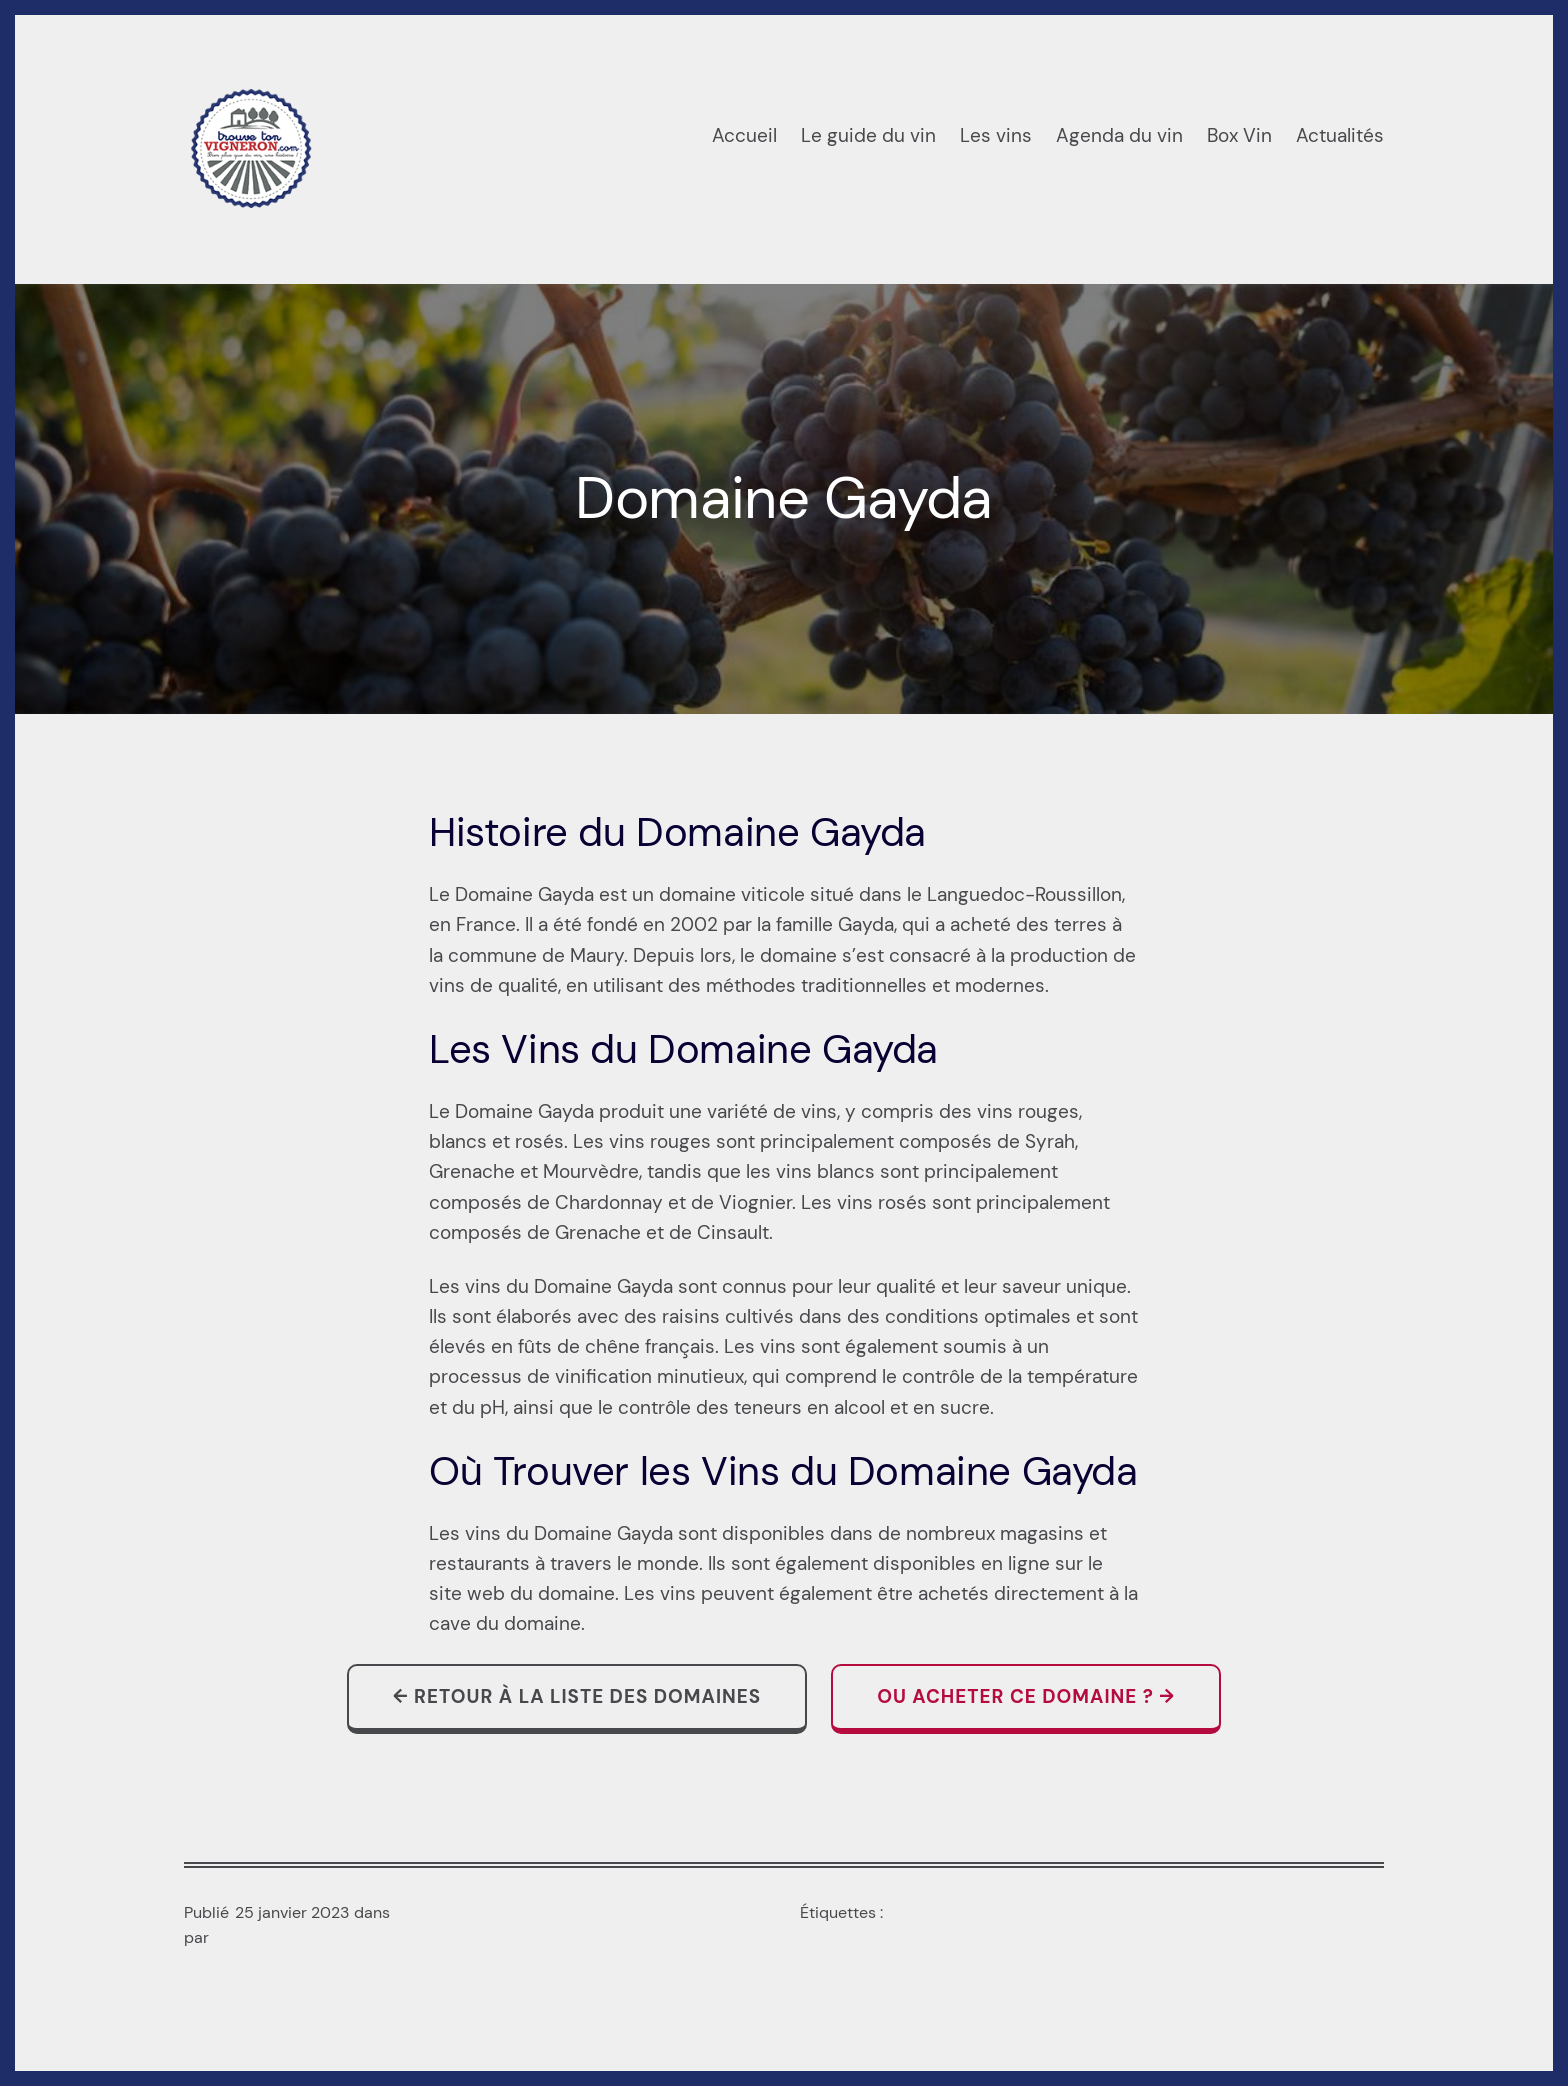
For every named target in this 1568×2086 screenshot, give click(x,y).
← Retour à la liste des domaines (577, 1696)
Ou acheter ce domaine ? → (1026, 1696)
